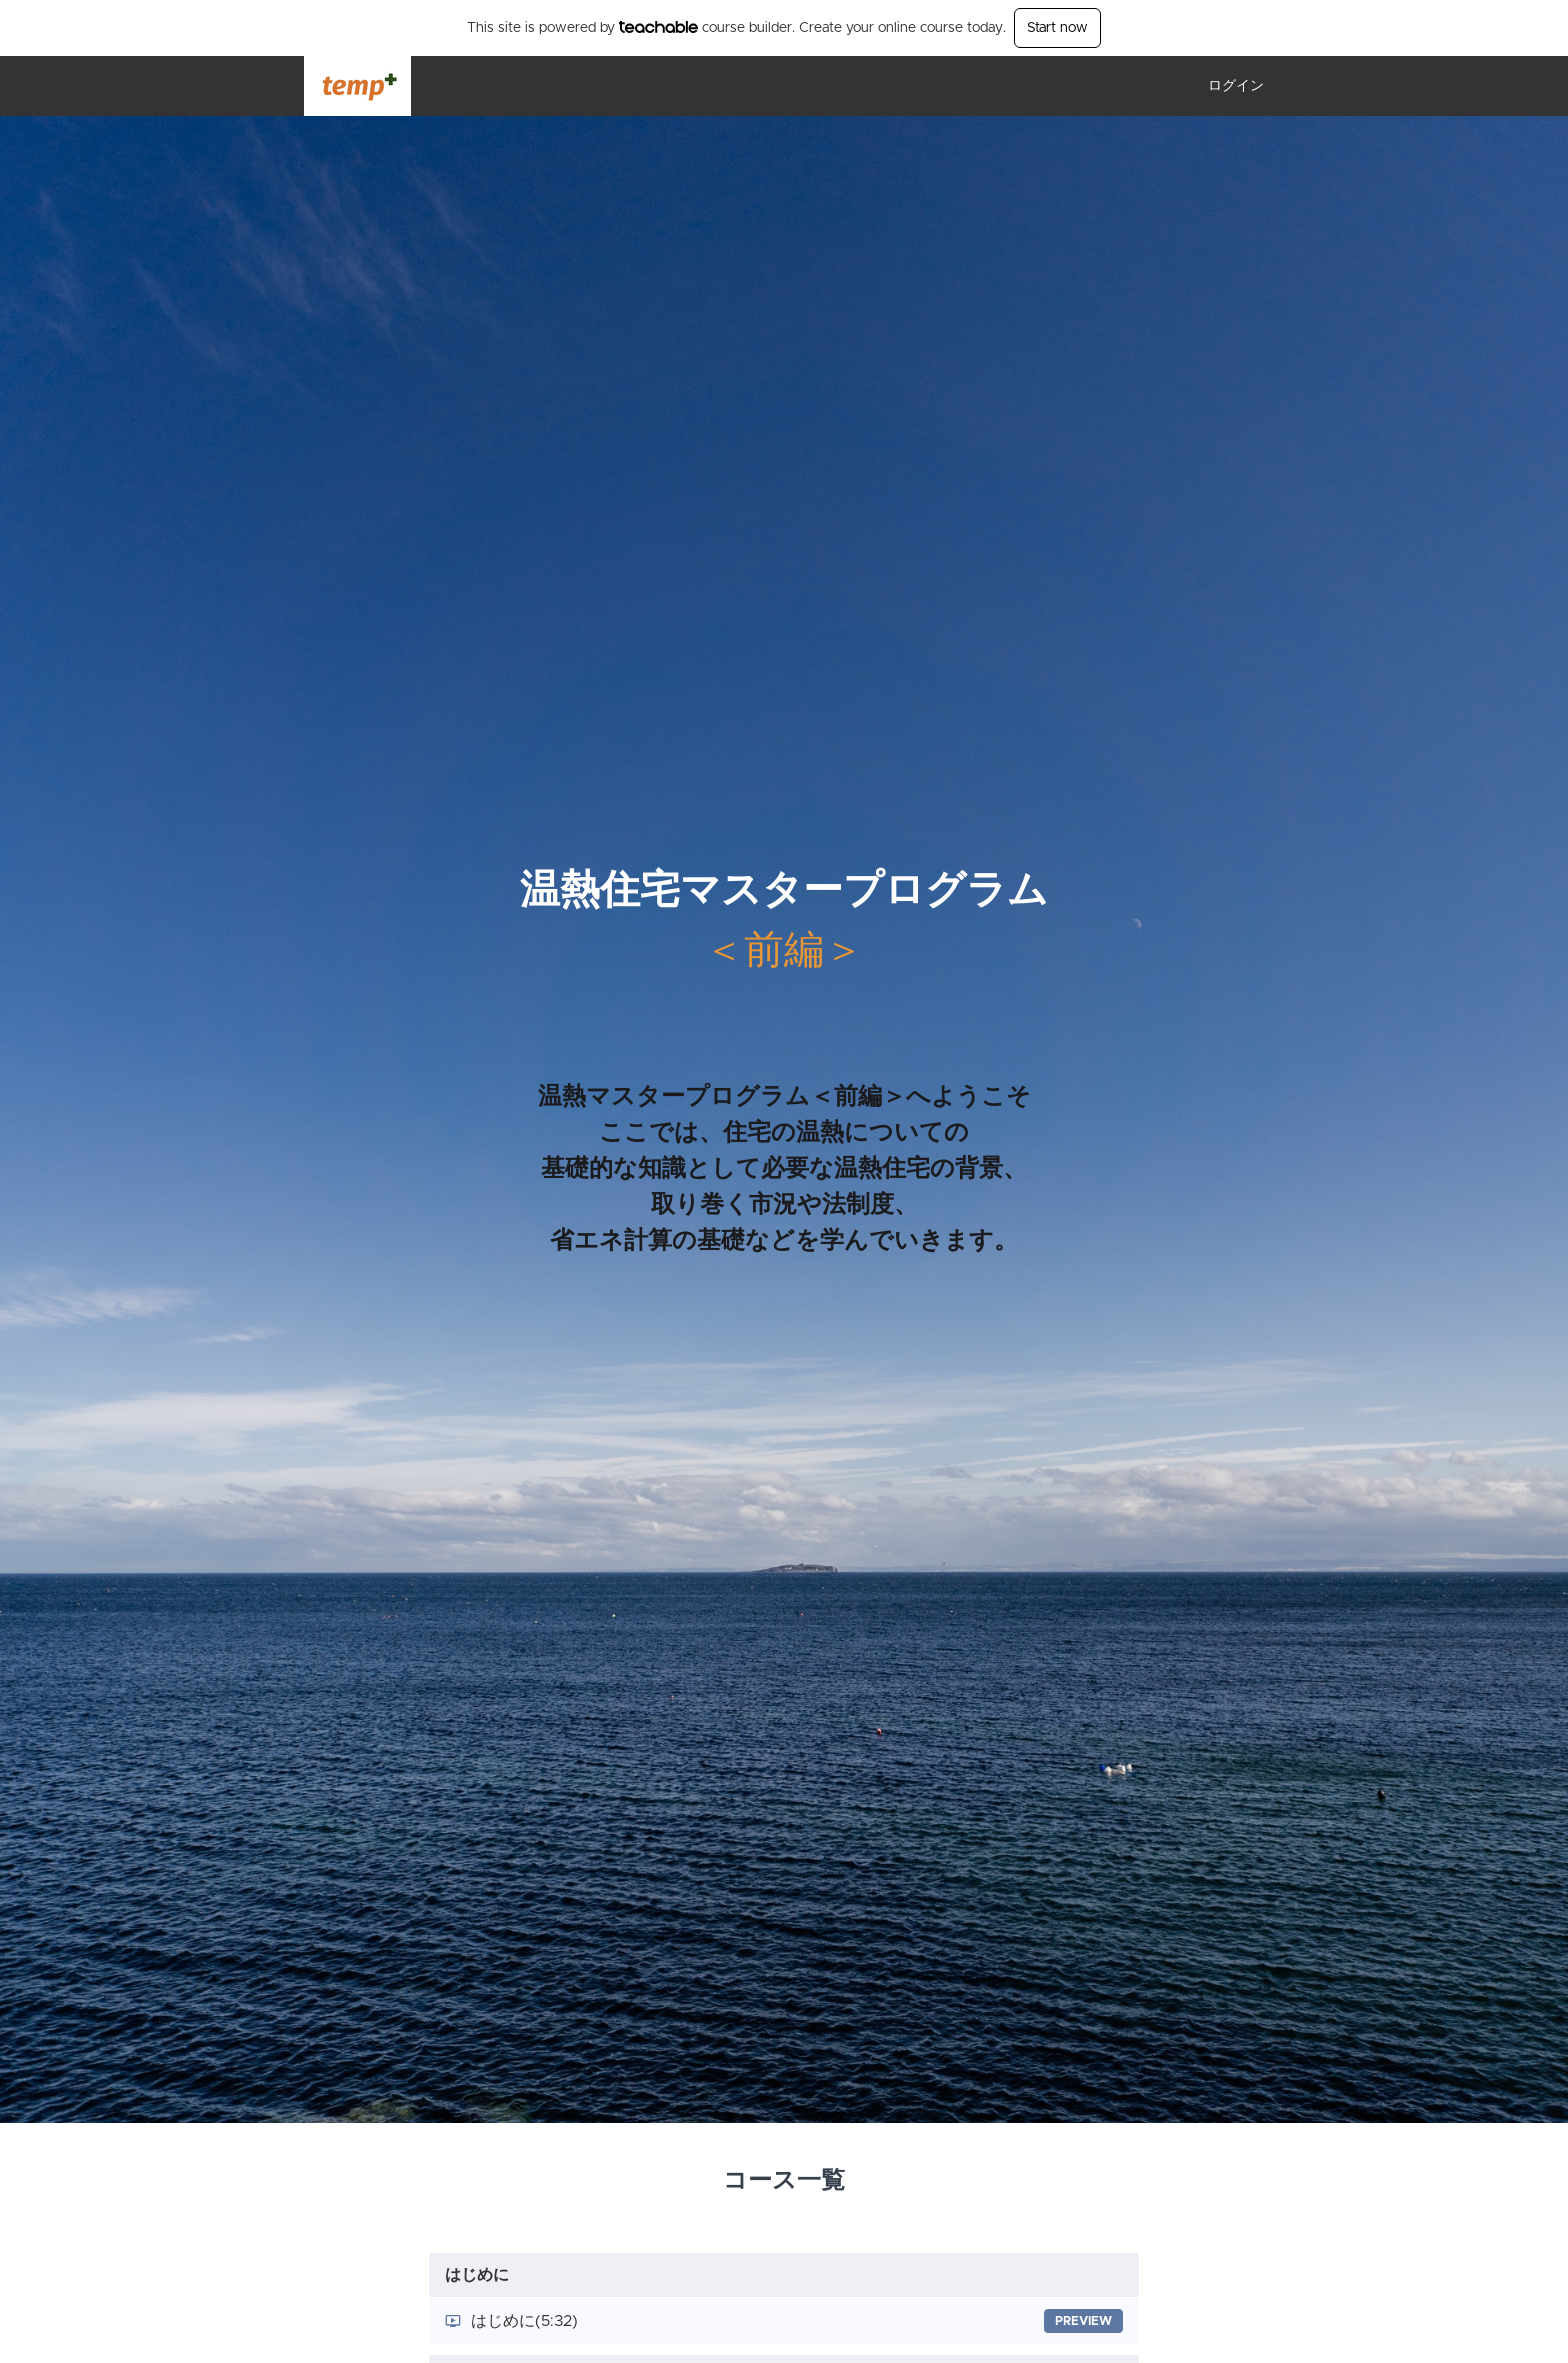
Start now (1057, 28)
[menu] (1228, 86)
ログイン (1236, 86)
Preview (1083, 2321)
